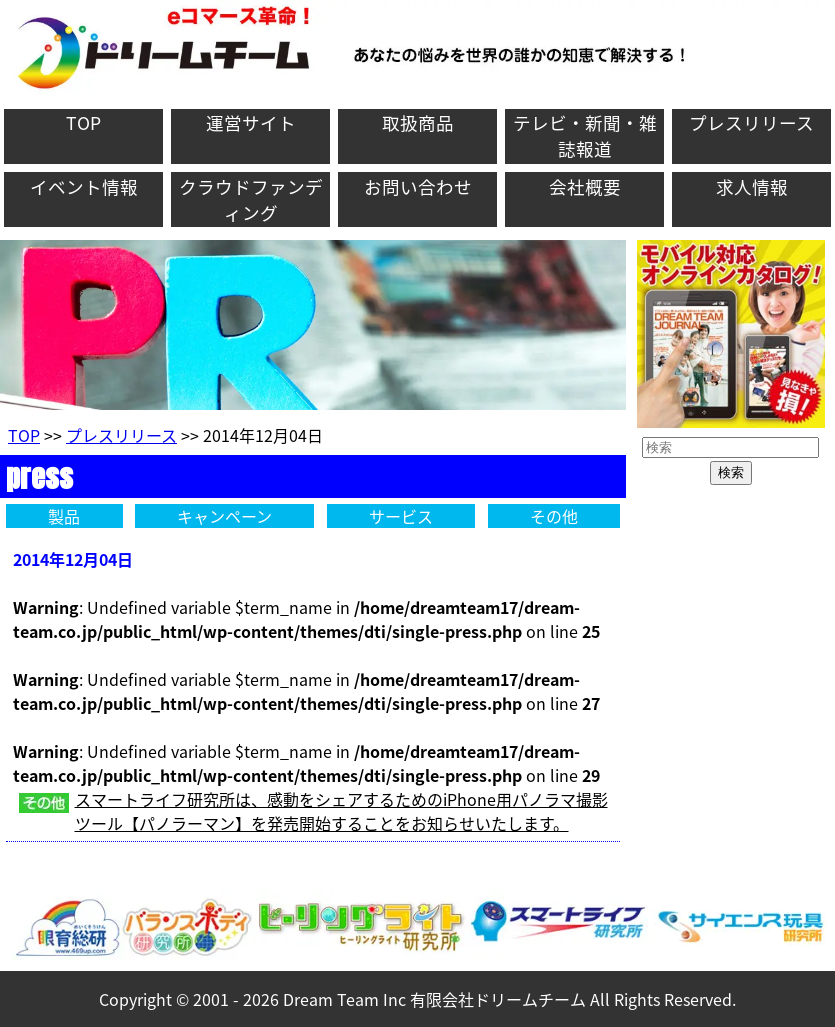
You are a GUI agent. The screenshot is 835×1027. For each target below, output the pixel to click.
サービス (401, 516)
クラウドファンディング (251, 200)
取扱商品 (418, 123)
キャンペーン (224, 516)
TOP (83, 123)
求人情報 (752, 187)
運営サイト (251, 123)
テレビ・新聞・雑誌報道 (585, 136)
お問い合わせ (418, 187)
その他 (554, 516)
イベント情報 (84, 187)
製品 (64, 516)
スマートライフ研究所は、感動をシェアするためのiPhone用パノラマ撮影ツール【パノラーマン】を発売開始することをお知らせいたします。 (341, 811)
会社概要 (585, 187)
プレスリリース (751, 123)
